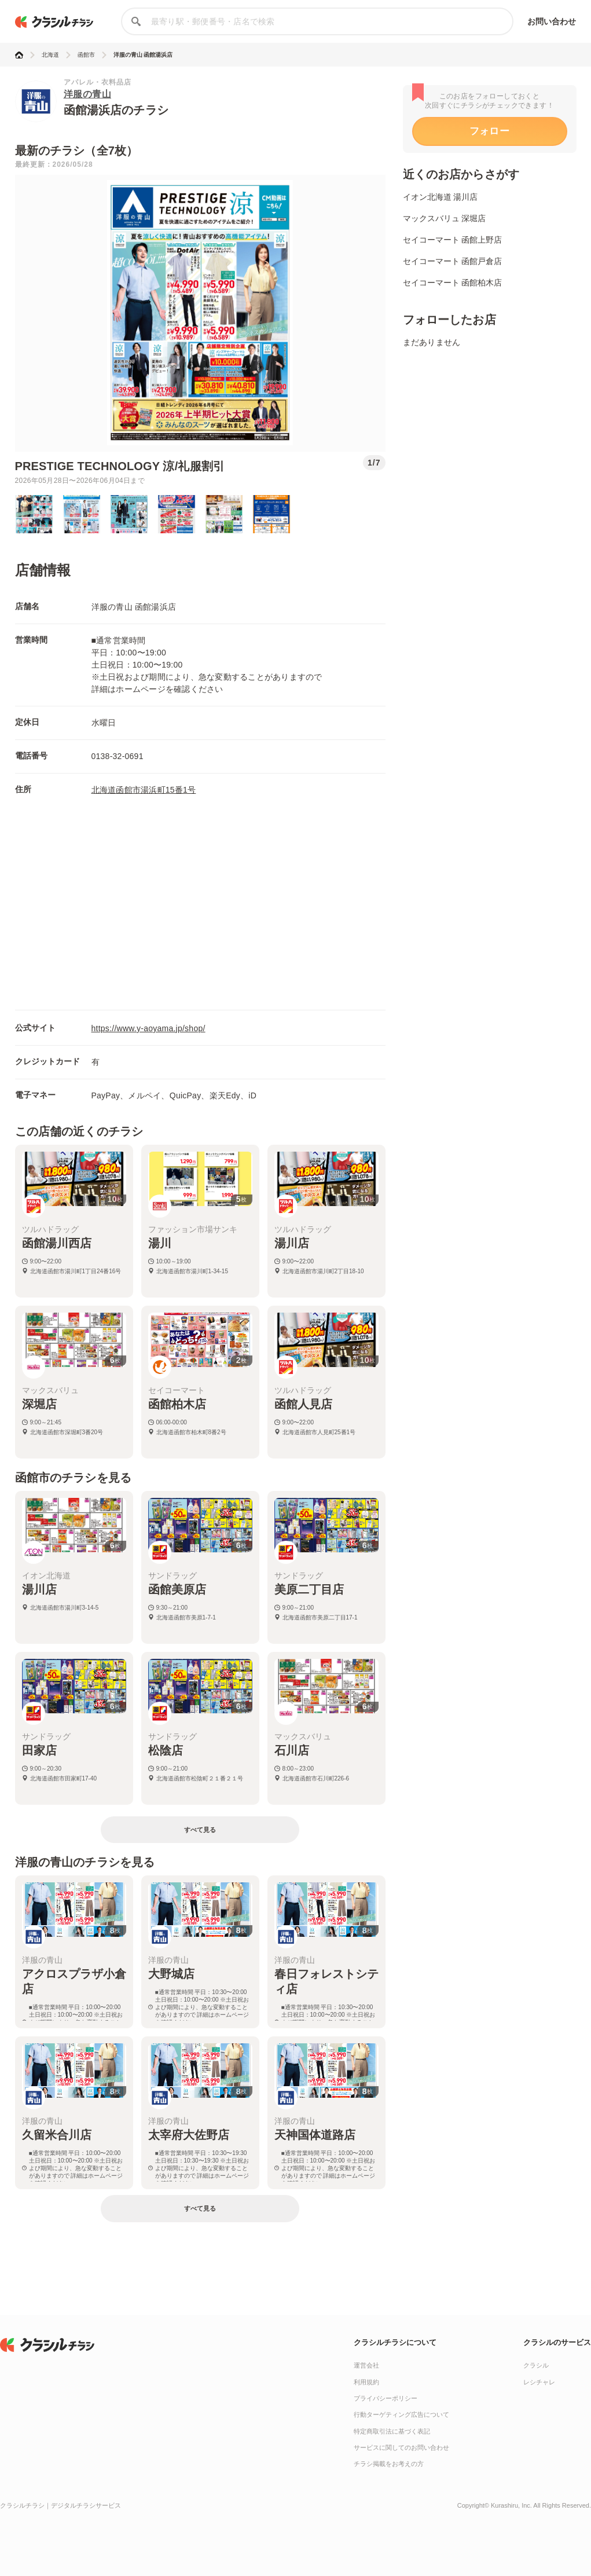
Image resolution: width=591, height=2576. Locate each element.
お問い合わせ (552, 21)
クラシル (536, 2365)
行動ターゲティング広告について (401, 2414)
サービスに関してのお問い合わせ (401, 2447)
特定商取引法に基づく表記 (392, 2431)
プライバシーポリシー (385, 2398)
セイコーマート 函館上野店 (452, 239)
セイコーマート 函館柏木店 (452, 282)
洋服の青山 (88, 94)
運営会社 (366, 2365)
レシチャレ (539, 2382)
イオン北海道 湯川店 (440, 196)
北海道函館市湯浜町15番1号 (143, 789)
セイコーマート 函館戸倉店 (452, 261)
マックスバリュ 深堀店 (444, 218)
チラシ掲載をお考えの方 (389, 2463)
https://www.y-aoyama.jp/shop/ (148, 1028)
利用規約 (366, 2382)
